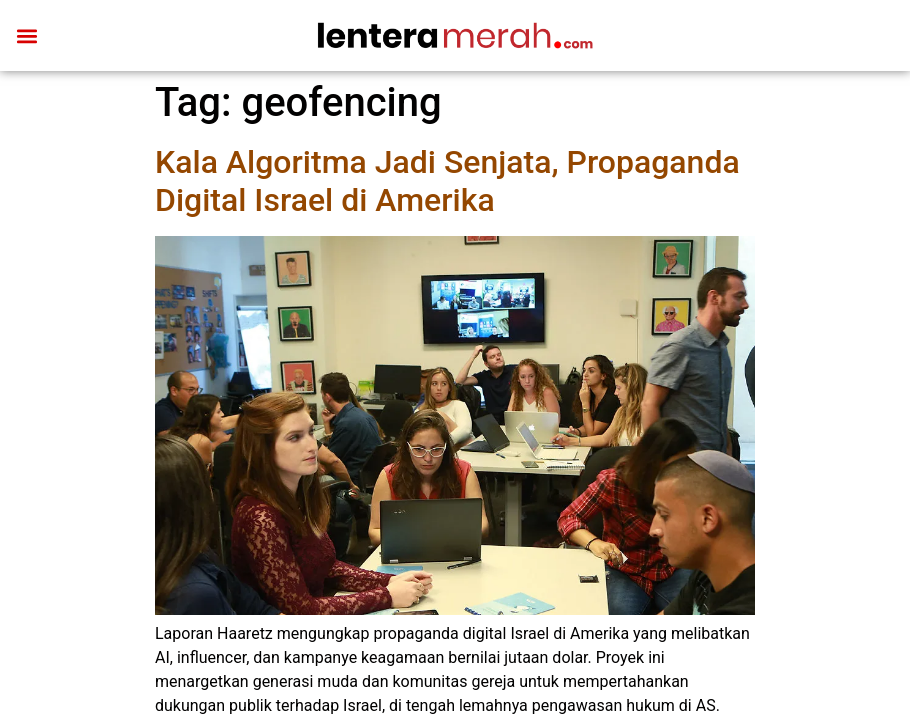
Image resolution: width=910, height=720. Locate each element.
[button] (26, 35)
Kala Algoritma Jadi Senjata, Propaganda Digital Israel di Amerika (447, 181)
